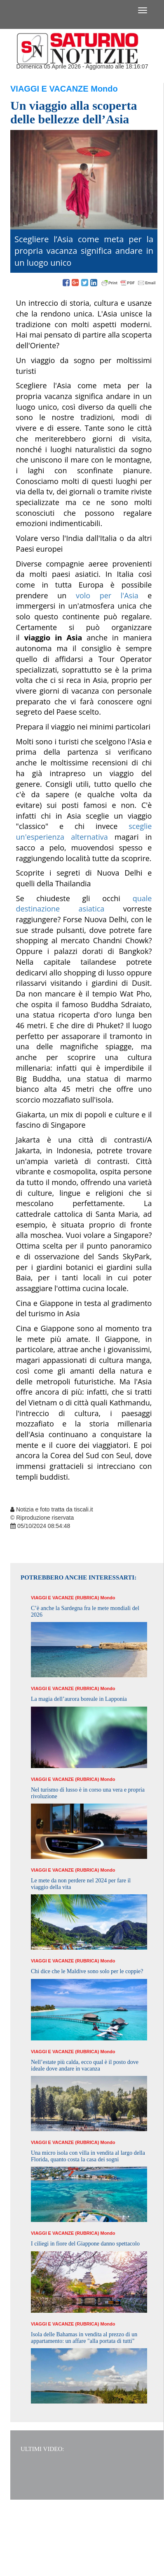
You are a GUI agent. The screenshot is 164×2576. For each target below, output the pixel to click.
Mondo (104, 88)
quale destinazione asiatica (84, 903)
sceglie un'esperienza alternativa (84, 831)
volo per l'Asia (107, 595)
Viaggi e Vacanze (49, 88)
